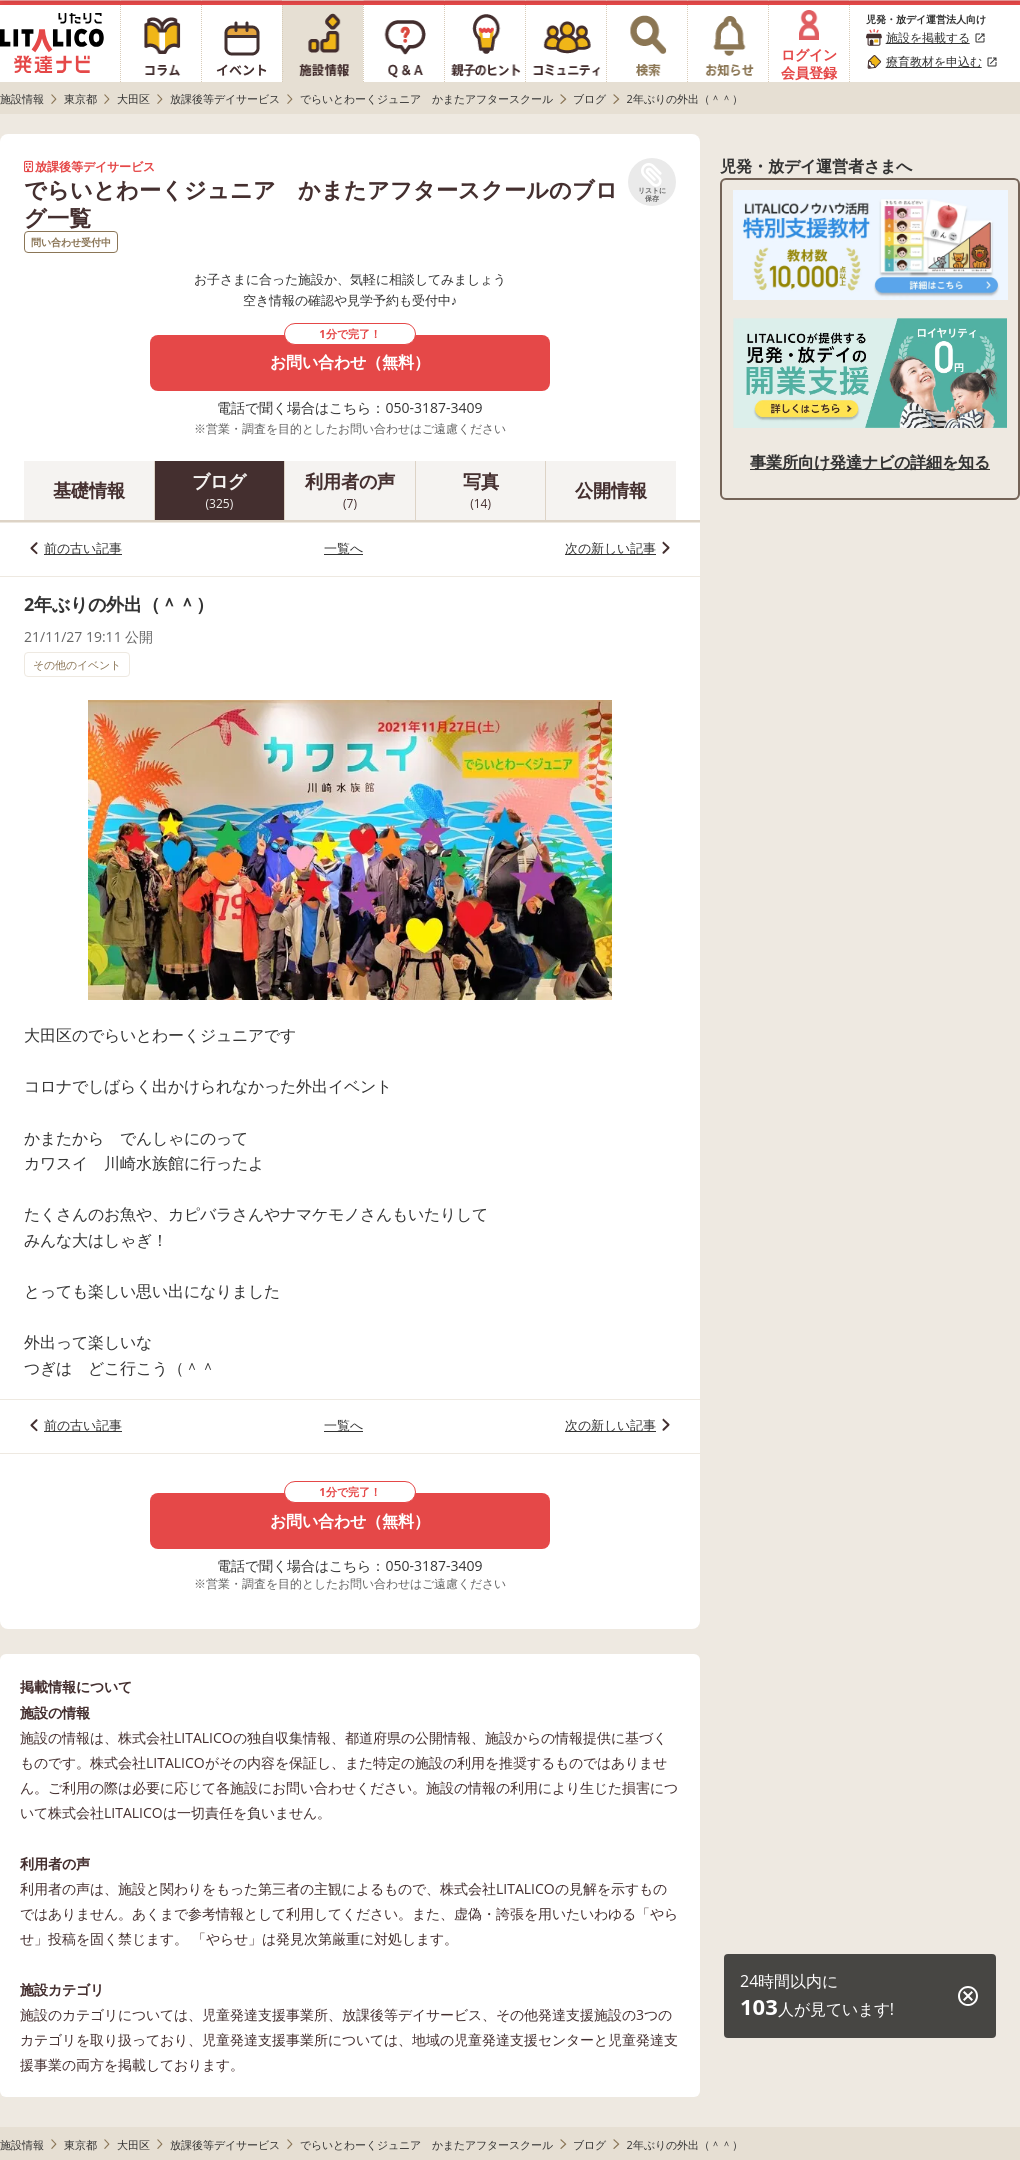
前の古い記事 (83, 548)
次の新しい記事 (610, 548)
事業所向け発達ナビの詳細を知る (870, 462)
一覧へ (343, 548)
